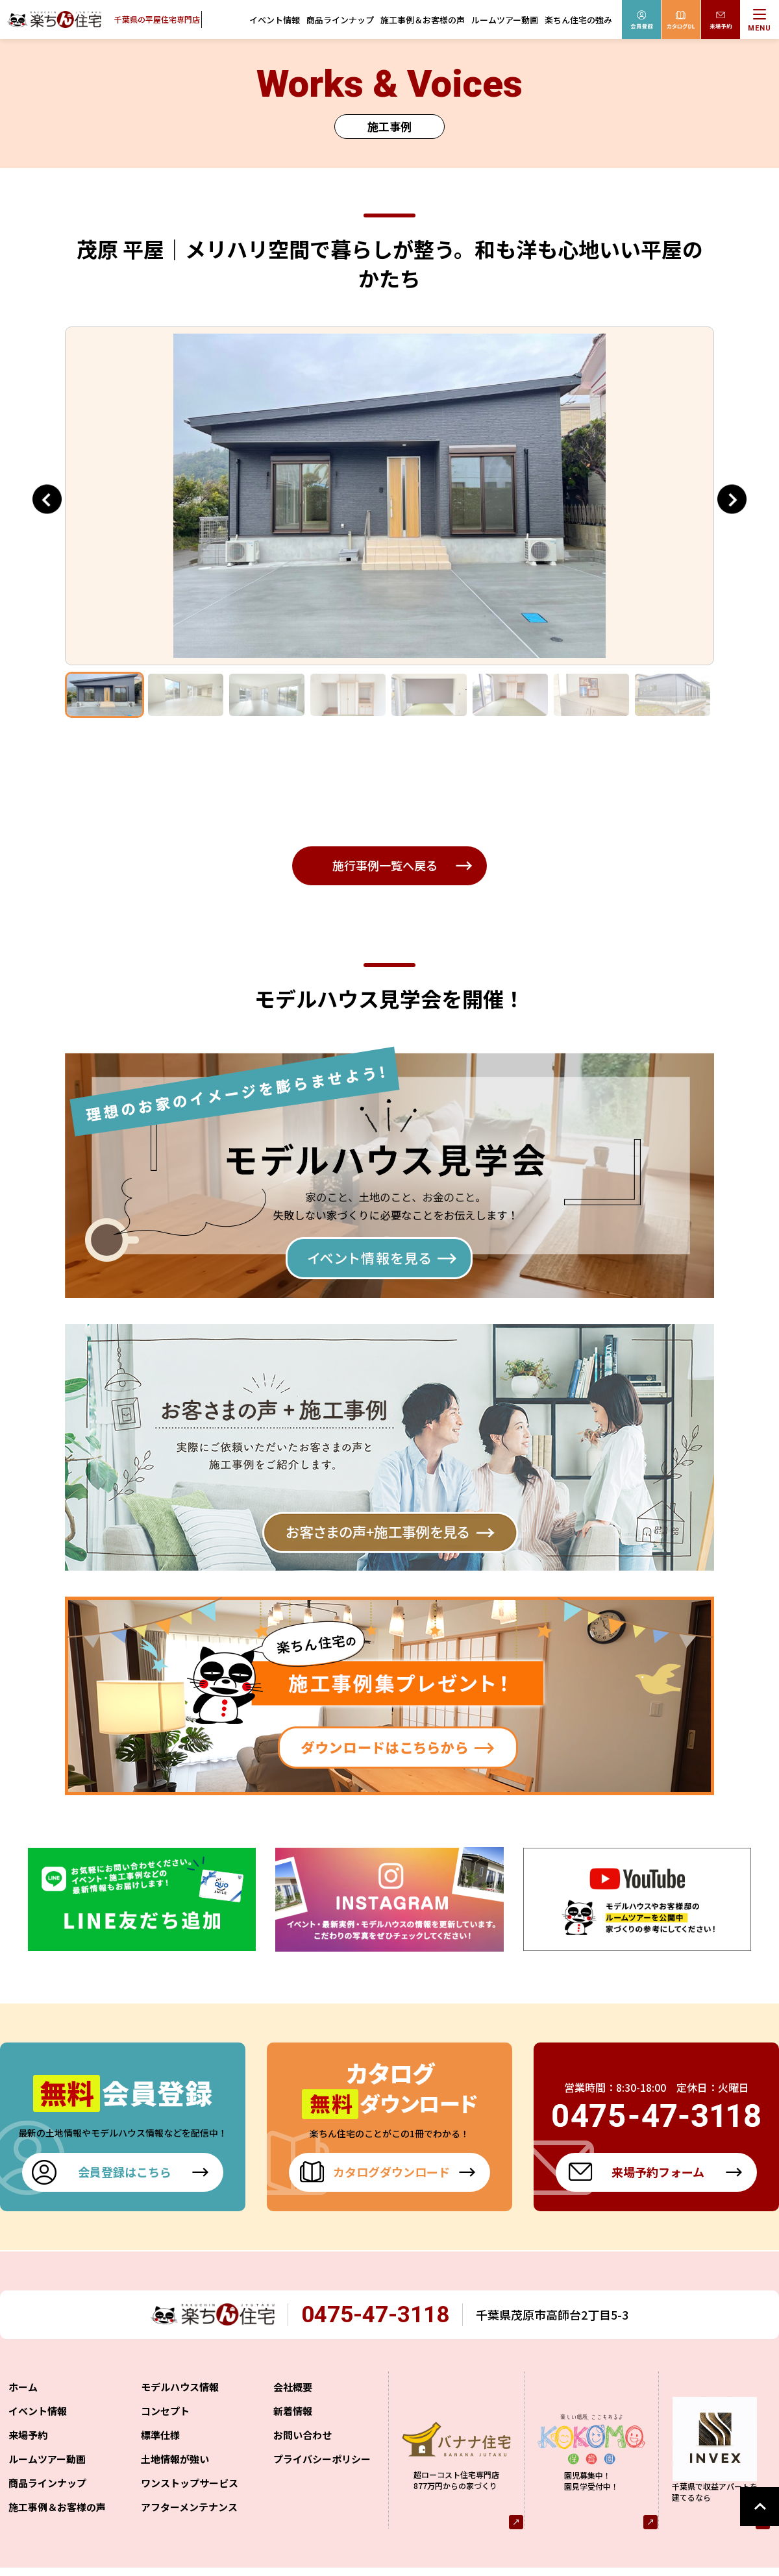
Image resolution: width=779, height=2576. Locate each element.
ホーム (23, 2389)
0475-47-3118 (386, 2316)
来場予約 (27, 2437)
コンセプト (165, 2413)
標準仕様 (160, 2437)
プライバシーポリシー (322, 2461)
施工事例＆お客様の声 (422, 20)
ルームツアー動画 (504, 20)
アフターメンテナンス (189, 2509)
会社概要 (292, 2389)
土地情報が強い (175, 2461)
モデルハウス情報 (180, 2389)
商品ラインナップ (340, 20)
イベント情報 (274, 20)
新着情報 (292, 2413)
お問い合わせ (302, 2437)
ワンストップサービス (189, 2485)
